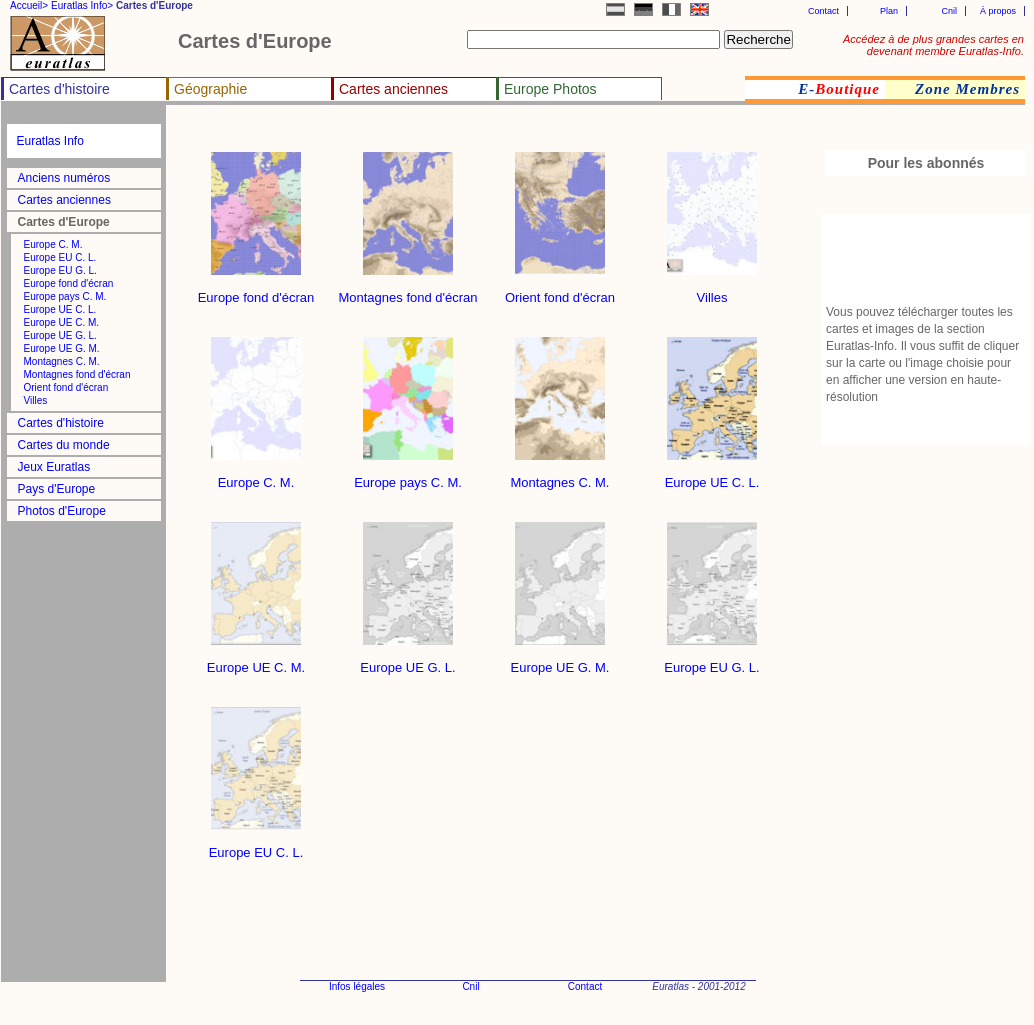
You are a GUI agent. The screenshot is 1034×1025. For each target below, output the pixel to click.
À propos (998, 11)
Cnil (949, 11)
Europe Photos (550, 89)
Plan (889, 11)
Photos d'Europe (62, 511)
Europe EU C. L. (60, 257)
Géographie (210, 89)
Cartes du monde (64, 445)
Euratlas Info (50, 141)
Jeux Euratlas (54, 467)
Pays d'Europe (57, 489)
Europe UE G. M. (62, 348)
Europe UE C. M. (62, 322)
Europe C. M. (53, 244)
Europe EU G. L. (60, 270)
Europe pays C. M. (65, 296)
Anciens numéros (64, 178)
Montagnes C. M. (62, 361)
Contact (823, 11)
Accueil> (29, 5)
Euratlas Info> (82, 5)
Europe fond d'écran (69, 283)
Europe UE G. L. (60, 335)
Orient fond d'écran (66, 387)
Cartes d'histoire (59, 89)
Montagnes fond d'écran (77, 374)
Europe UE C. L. (60, 309)
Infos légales (357, 986)
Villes (36, 400)
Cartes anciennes (393, 89)
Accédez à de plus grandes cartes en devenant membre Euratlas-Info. (933, 45)
